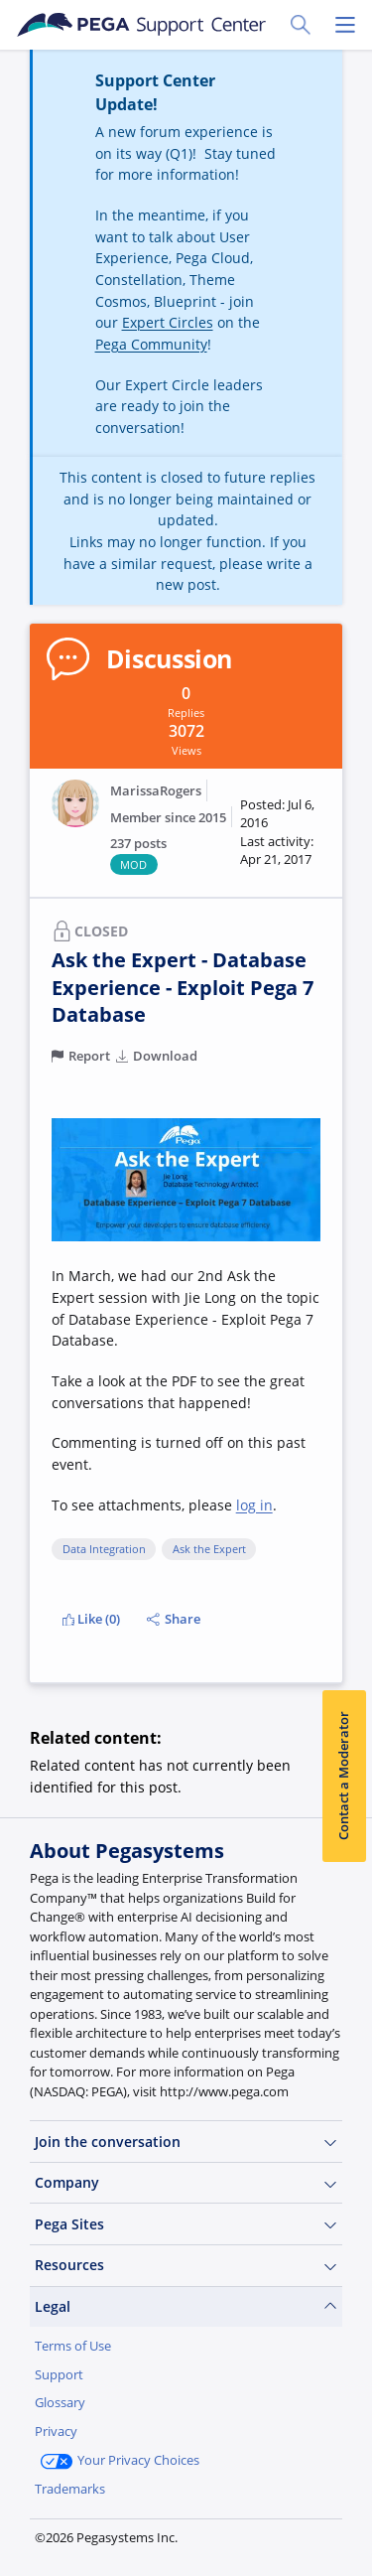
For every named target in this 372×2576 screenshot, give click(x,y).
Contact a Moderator (343, 1775)
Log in (174, 2534)
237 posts (138, 843)
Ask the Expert (209, 1549)
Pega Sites (185, 2224)
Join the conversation (185, 2142)
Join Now (79, 2534)
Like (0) (91, 1619)
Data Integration (104, 1549)
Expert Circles (167, 322)
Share (173, 1619)
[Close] (345, 2402)
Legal (185, 2307)
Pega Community (151, 344)
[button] (280, 832)
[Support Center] (141, 25)
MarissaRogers (155, 791)
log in (254, 1505)
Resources (185, 2265)
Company (185, 2183)
